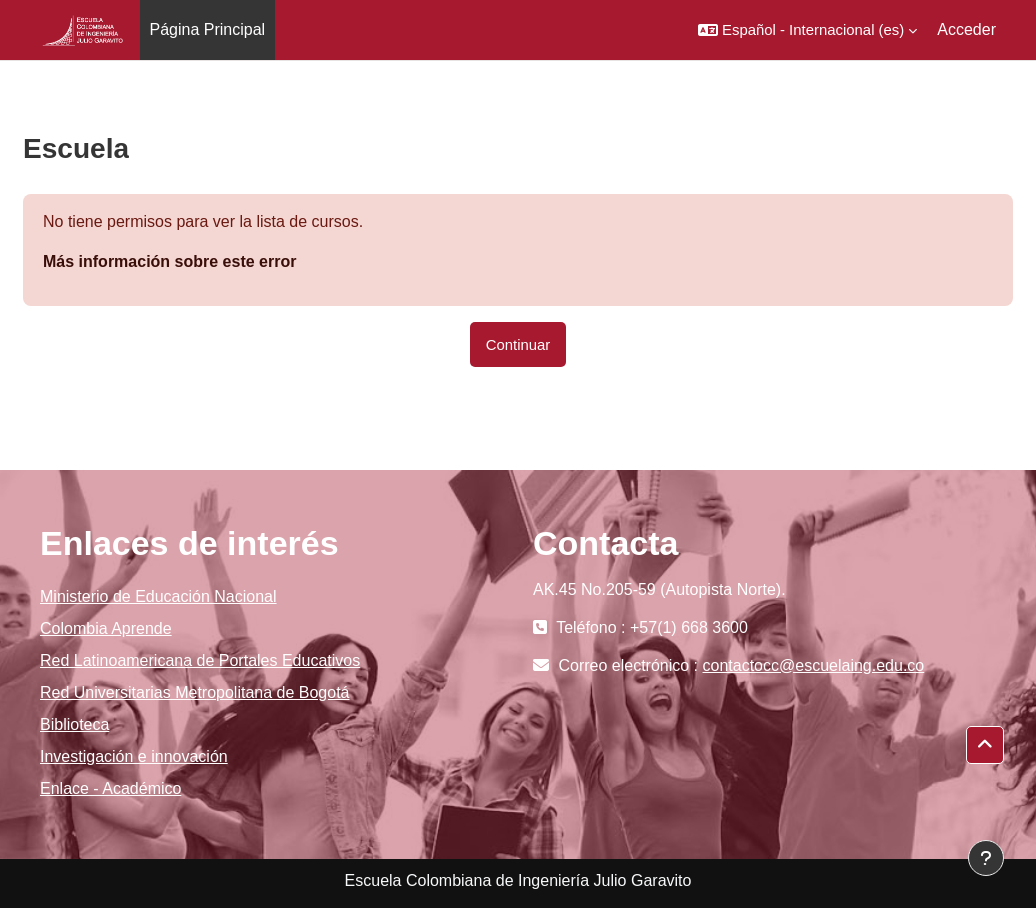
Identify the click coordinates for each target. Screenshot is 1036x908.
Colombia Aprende (106, 628)
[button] (807, 30)
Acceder (966, 29)
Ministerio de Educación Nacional (158, 596)
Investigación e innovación (134, 756)
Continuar (518, 344)
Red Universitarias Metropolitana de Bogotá (195, 692)
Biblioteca (74, 724)
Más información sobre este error (169, 261)
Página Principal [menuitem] (208, 29)
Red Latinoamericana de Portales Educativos (200, 660)
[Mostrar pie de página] (986, 858)
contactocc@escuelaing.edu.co (814, 665)
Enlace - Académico (110, 788)
